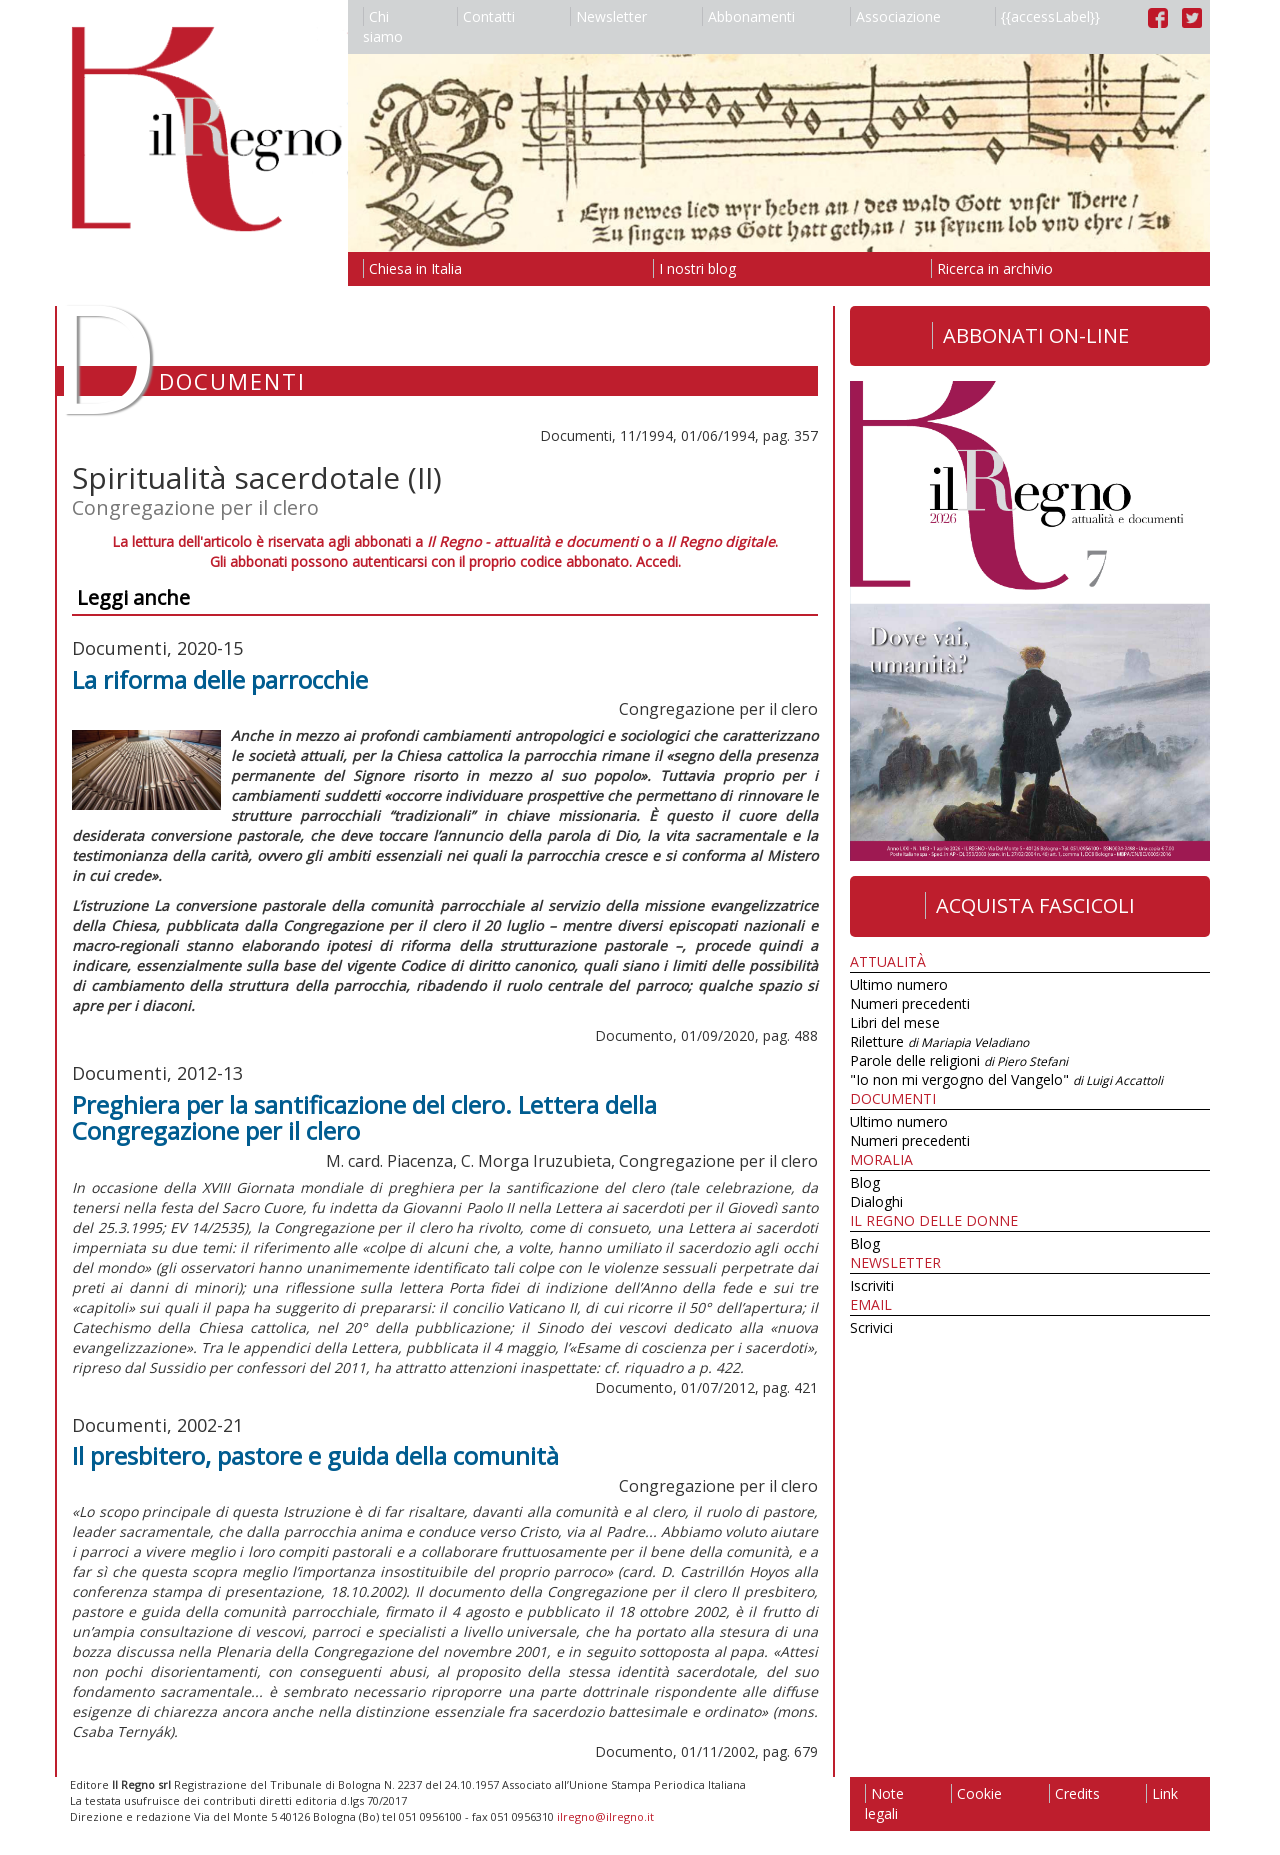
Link (1162, 1793)
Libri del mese (895, 1022)
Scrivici (871, 1327)
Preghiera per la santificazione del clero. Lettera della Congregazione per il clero (364, 1117)
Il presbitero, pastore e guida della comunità (315, 1455)
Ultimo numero (899, 984)
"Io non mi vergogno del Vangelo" (1006, 1079)
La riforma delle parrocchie (220, 679)
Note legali (884, 1803)
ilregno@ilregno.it (605, 1816)
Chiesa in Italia (412, 268)
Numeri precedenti (910, 1003)
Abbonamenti (748, 16)
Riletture (939, 1041)
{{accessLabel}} (1047, 16)
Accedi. (658, 561)
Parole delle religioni (959, 1060)
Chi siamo (383, 26)
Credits (1074, 1793)
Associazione (895, 16)
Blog (865, 1182)
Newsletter (608, 16)
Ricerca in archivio (992, 268)
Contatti (486, 16)
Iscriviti (872, 1285)
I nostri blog (694, 268)
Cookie (976, 1793)
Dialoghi (876, 1201)
